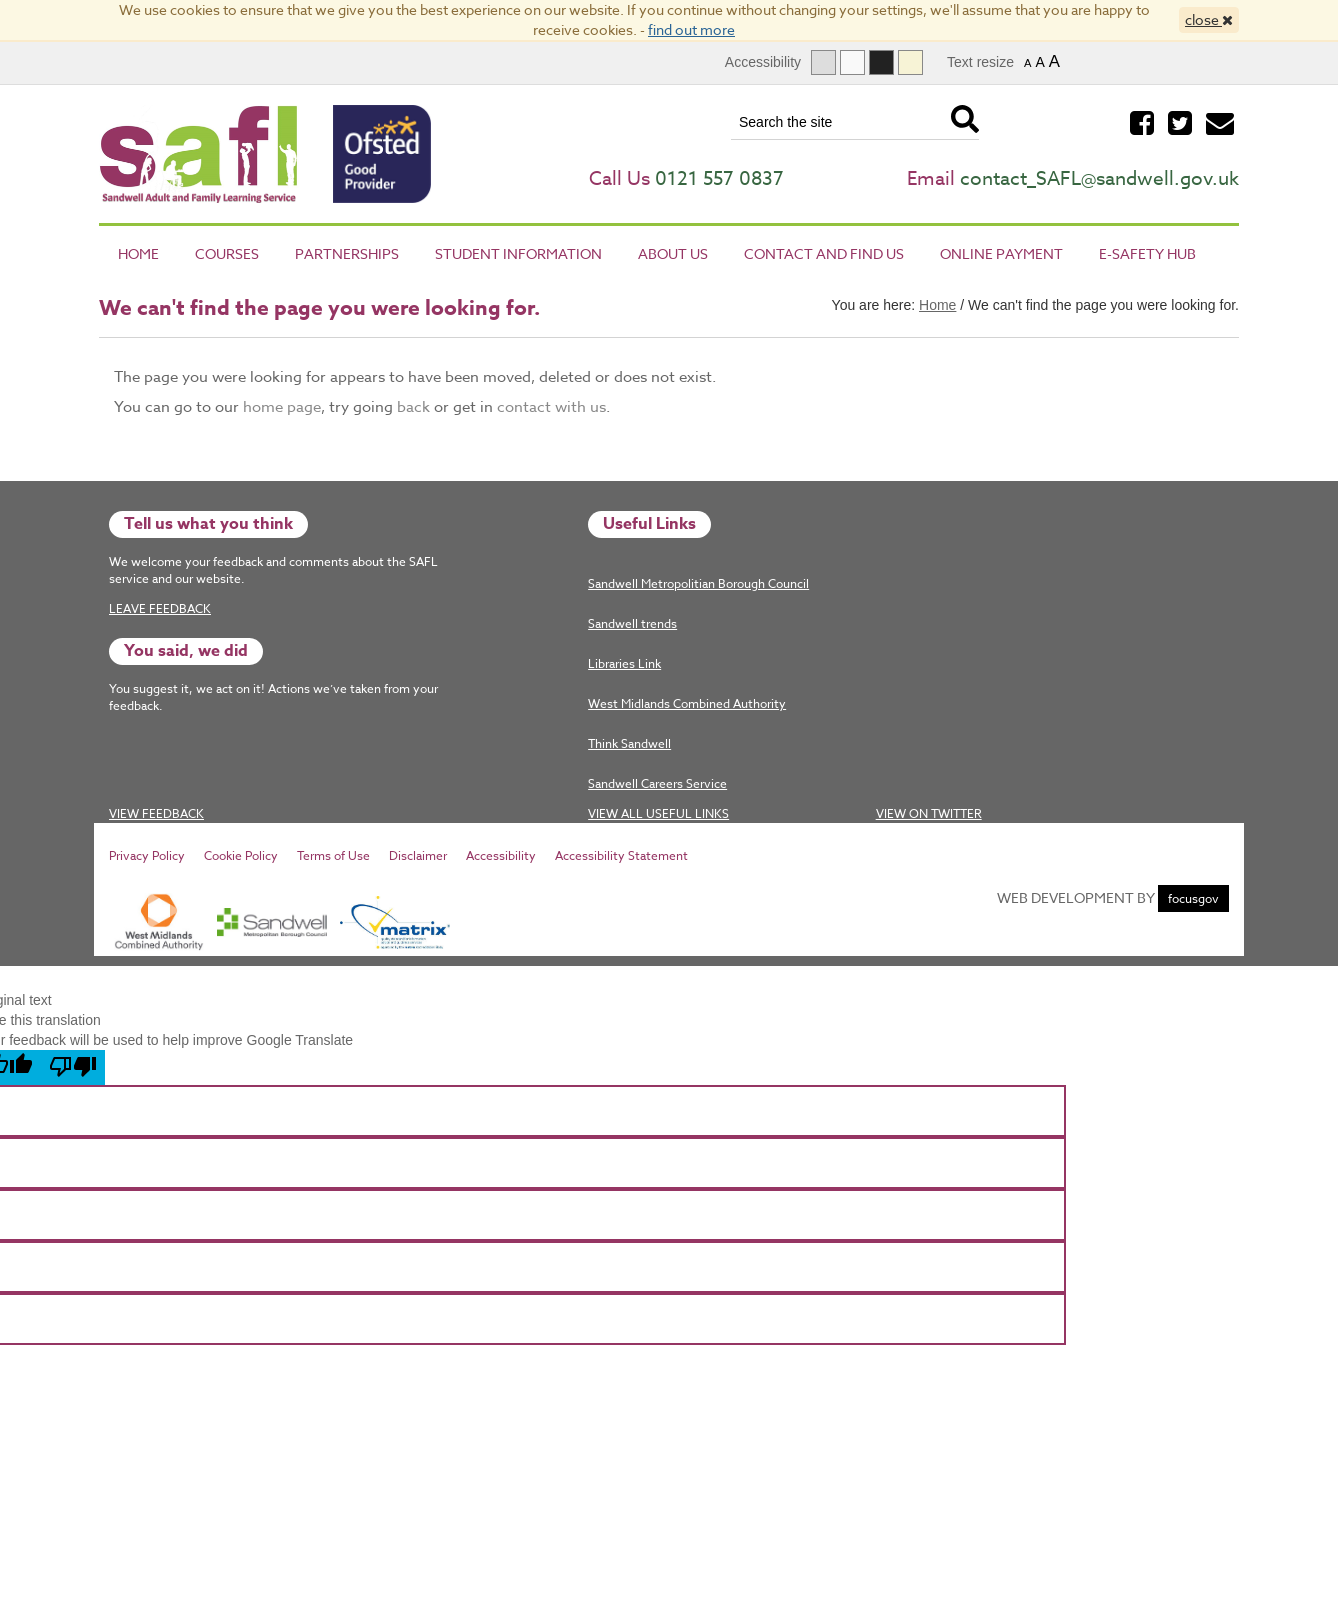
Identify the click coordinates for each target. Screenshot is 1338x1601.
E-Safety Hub (1147, 253)
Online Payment (1001, 253)
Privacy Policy (147, 855)
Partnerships (347, 253)
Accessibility (501, 855)
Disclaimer (418, 855)
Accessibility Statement (621, 855)
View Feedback (156, 813)
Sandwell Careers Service (657, 783)
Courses (227, 253)
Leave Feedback (160, 608)
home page (282, 407)
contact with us (551, 407)
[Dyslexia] (910, 62)
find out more (691, 29)
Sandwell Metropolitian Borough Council (698, 583)
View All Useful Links (658, 813)
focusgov (1193, 898)
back (413, 407)
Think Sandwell (629, 743)
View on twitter (929, 813)
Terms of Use (333, 855)
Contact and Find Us (824, 253)
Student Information (518, 253)
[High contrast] (881, 62)
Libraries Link (624, 663)
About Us (673, 253)
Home (138, 253)
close (1209, 19)
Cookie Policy (241, 855)
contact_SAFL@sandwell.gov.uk (1099, 178)
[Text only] (852, 62)
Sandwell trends (632, 623)
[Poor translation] (73, 1067)
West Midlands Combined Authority (687, 703)
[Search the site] (851, 122)
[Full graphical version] (823, 62)
